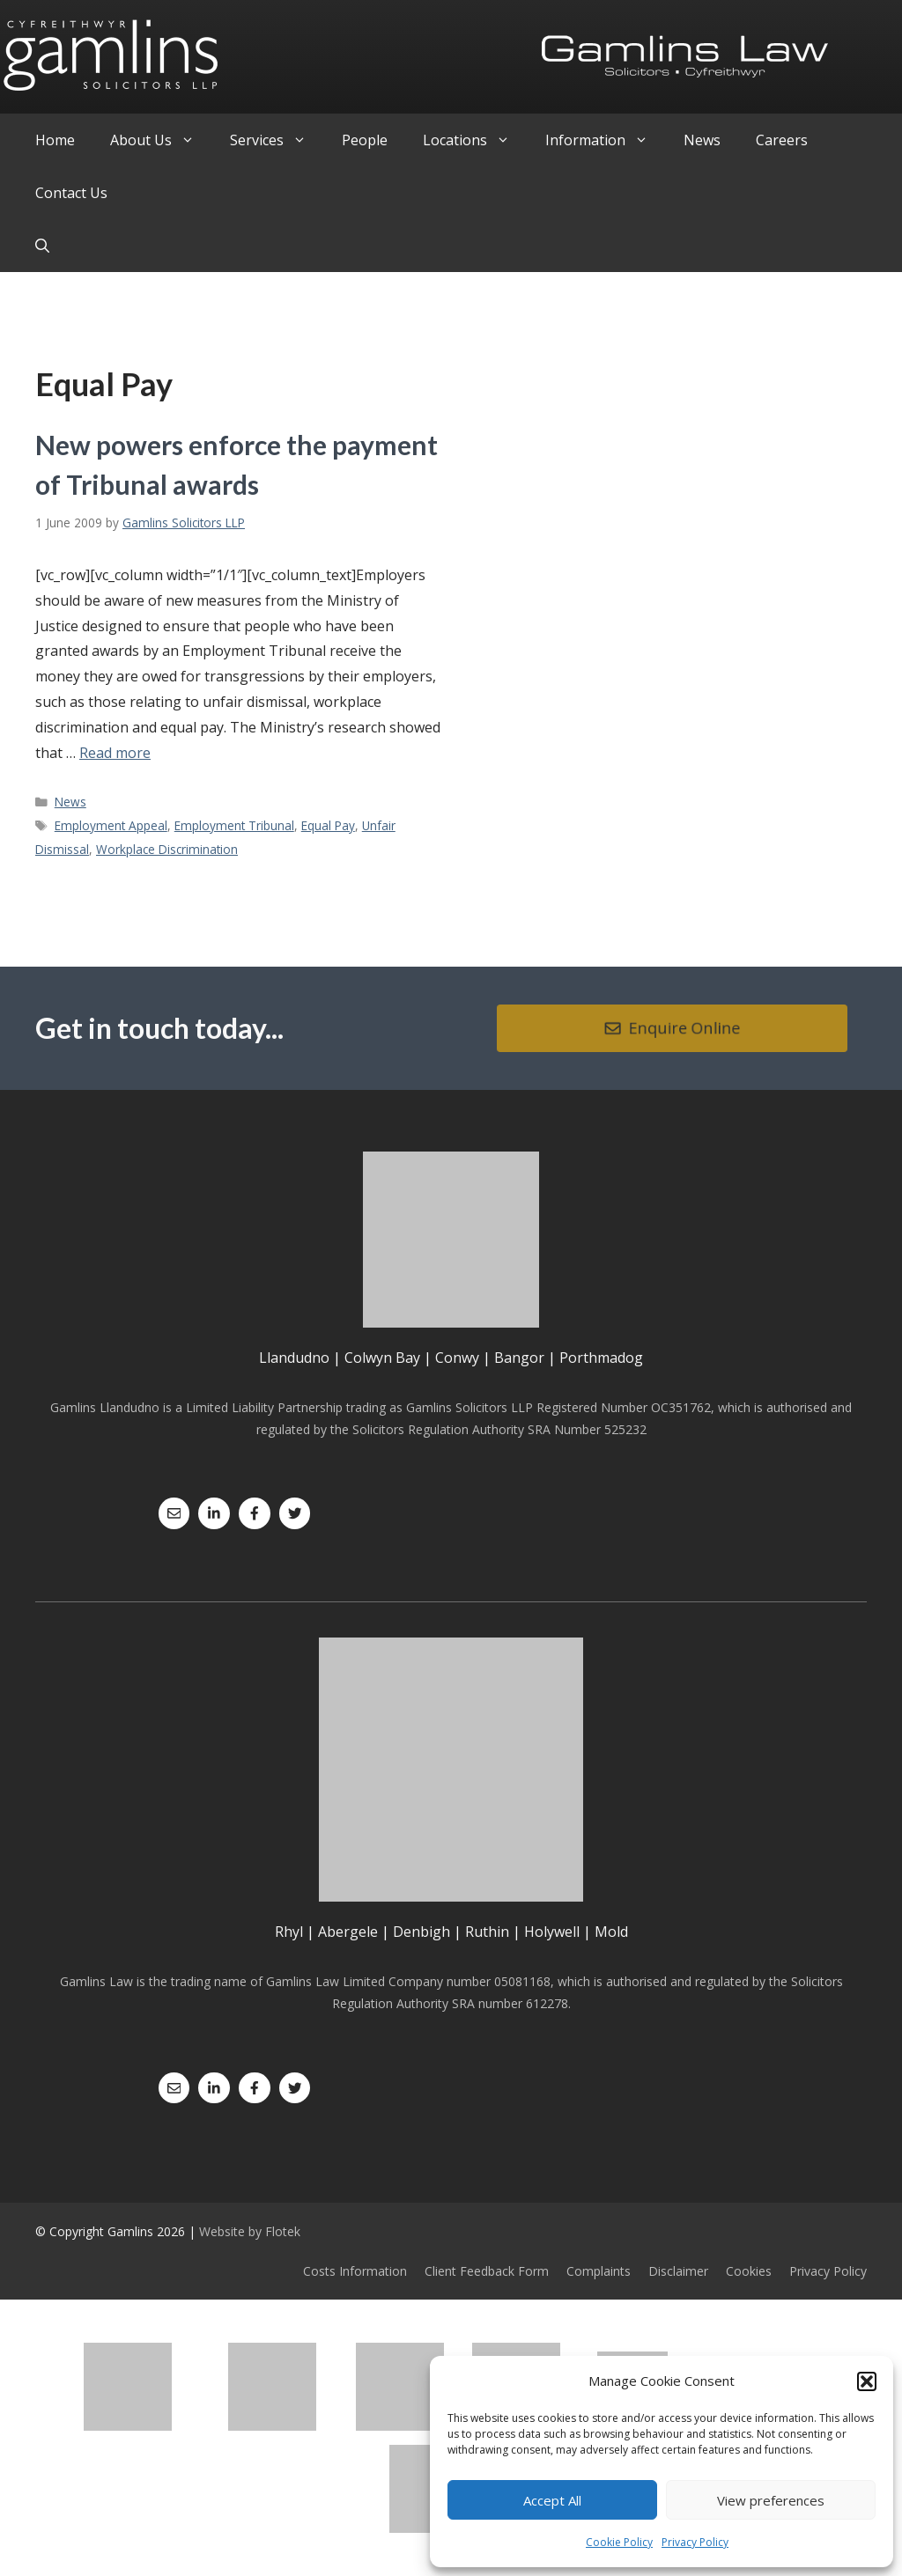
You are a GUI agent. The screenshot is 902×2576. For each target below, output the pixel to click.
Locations (475, 140)
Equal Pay (328, 825)
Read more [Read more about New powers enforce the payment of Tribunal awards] (115, 752)
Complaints (598, 2271)
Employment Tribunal (234, 825)
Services (277, 140)
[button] (867, 2381)
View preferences (770, 2500)
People (365, 140)
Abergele (348, 1931)
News (702, 140)
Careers (782, 140)
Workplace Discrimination (167, 849)
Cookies (749, 2271)
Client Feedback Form (487, 2271)
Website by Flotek (249, 2231)
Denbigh (421, 1931)
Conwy (457, 1357)
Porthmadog (601, 1357)
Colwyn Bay (382, 1357)
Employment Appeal (111, 825)
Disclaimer (678, 2271)
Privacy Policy (695, 2542)
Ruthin (487, 1931)
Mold (611, 1931)
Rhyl (289, 1931)
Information (605, 140)
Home (55, 140)
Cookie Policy (619, 2542)
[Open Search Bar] (42, 245)
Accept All (552, 2500)
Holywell (552, 1931)
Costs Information (355, 2271)
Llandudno (294, 1357)
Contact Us (71, 192)
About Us (161, 140)
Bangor (519, 1357)
